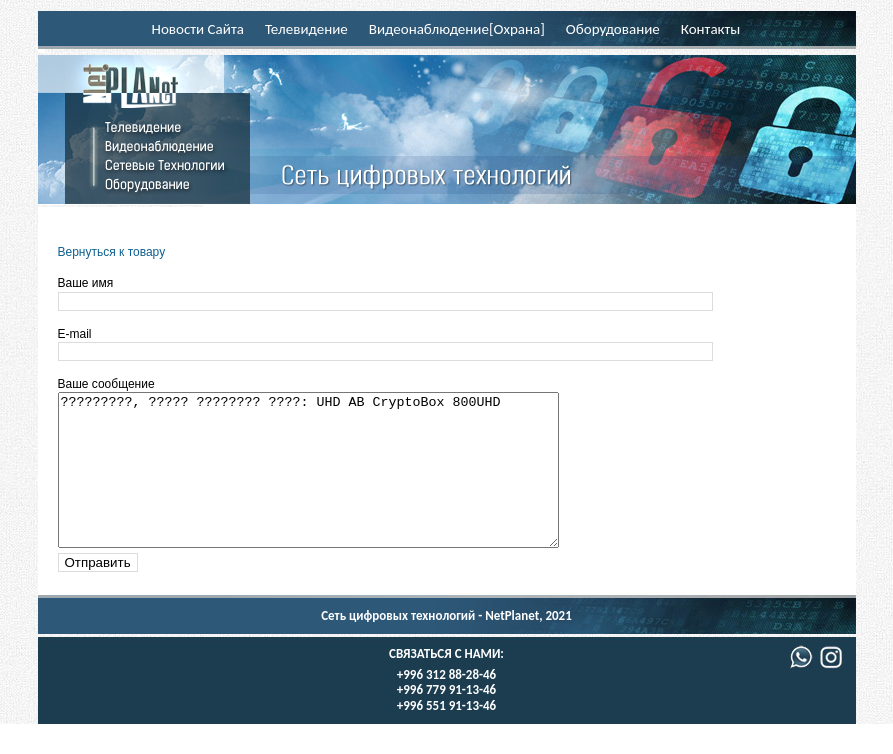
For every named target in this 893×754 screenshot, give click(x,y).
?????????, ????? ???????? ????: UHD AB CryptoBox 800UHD (338, 485)
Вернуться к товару (112, 252)
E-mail (75, 334)
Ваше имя (86, 283)
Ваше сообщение (106, 384)
